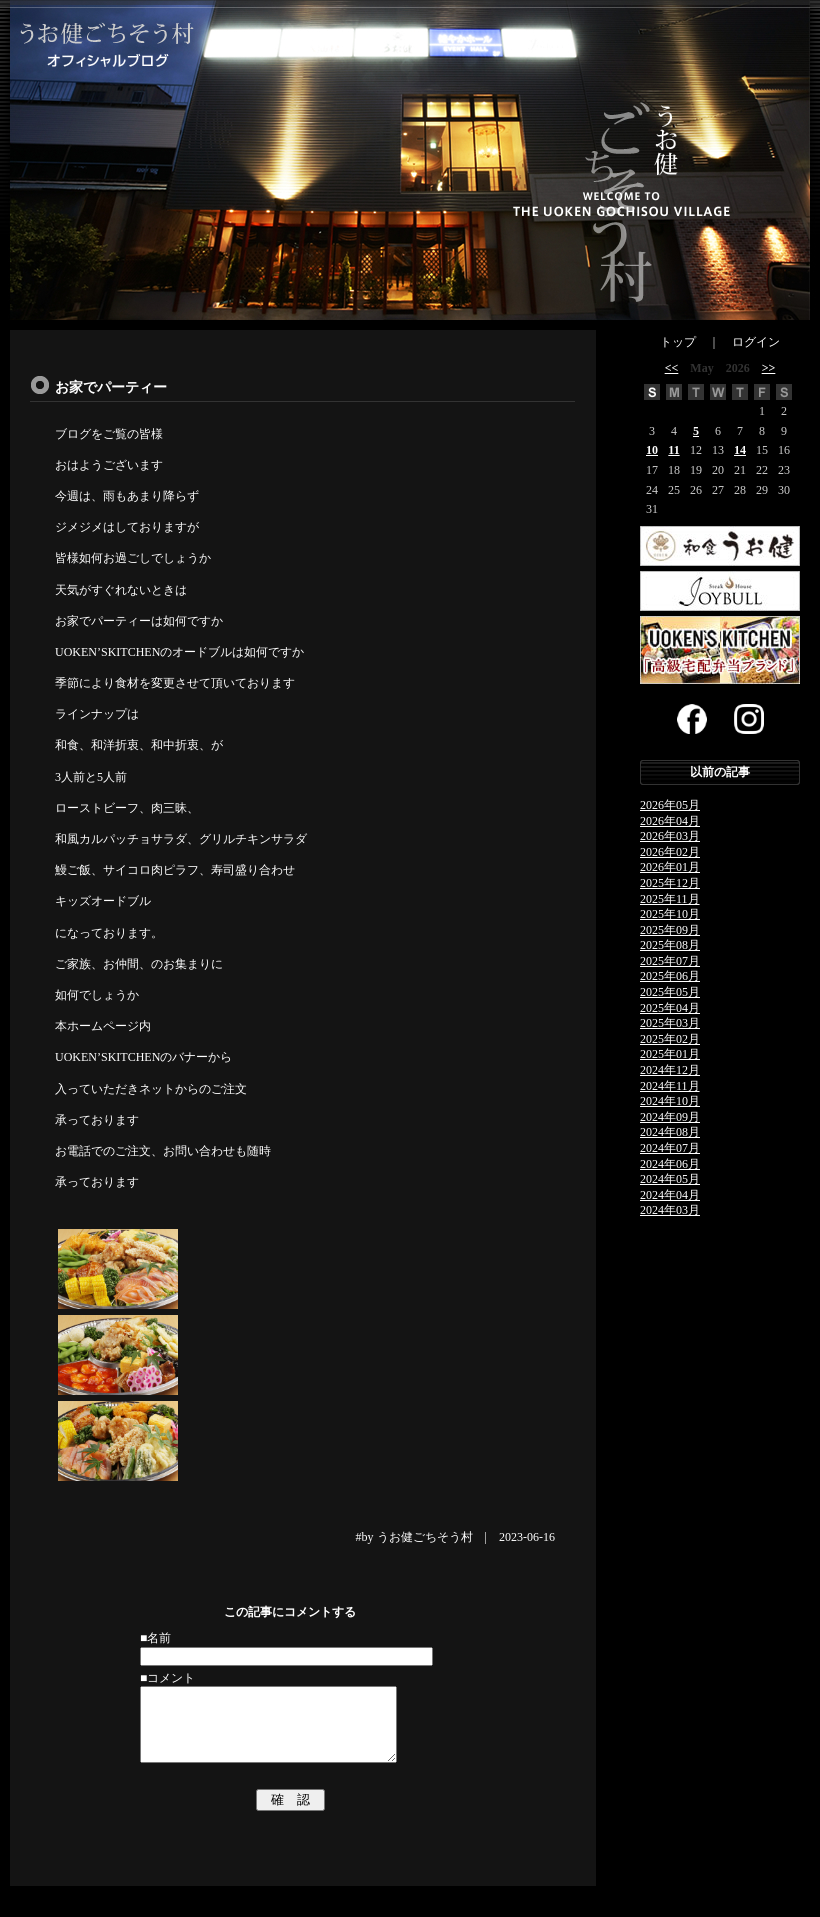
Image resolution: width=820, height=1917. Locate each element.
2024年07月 (670, 1148)
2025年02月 (670, 1039)
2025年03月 (670, 1023)
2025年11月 (670, 899)
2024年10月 (670, 1101)
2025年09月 (670, 930)
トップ (678, 342)
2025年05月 (670, 992)
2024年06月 (670, 1164)
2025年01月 (670, 1054)
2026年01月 (670, 867)
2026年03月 (670, 836)
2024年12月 (670, 1070)
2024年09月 (670, 1117)
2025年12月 (670, 883)
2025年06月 (670, 976)
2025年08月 (670, 945)
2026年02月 (670, 852)
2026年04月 (670, 821)
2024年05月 (670, 1179)
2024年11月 (670, 1086)
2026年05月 (670, 805)
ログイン (756, 342)
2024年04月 (670, 1195)
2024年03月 (670, 1210)
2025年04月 (670, 1008)
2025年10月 (670, 914)
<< (672, 368)
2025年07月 (670, 961)
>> (769, 368)
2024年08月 (670, 1132)
